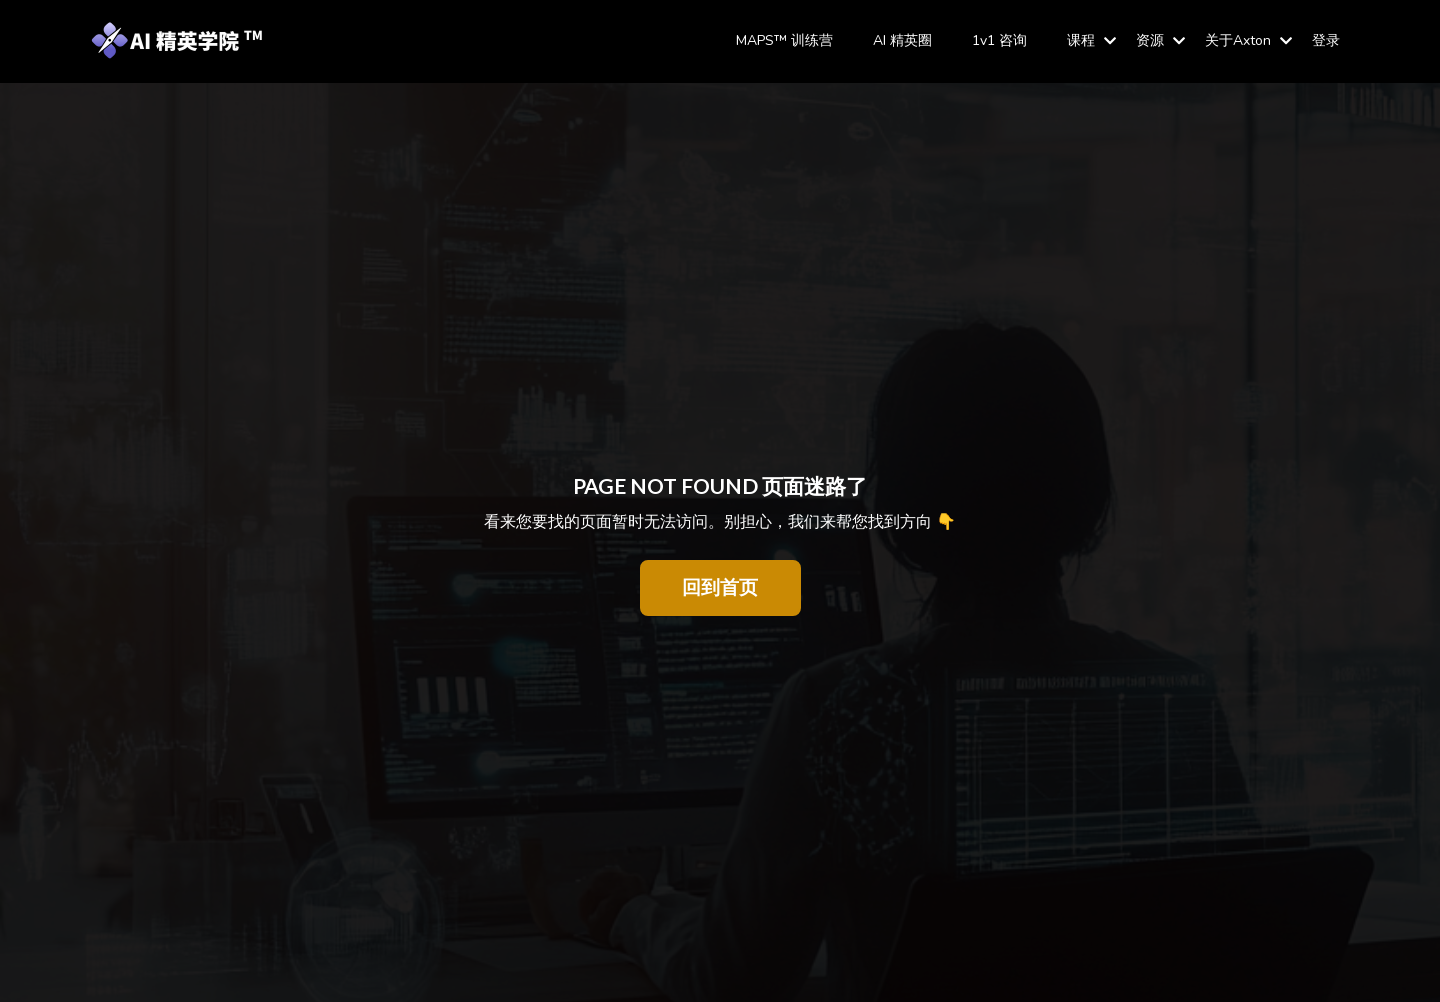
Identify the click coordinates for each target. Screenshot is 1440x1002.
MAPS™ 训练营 (784, 40)
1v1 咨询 (999, 40)
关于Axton (1248, 40)
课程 (1091, 40)
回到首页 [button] (720, 588)
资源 (1160, 40)
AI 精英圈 (902, 40)
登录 (1326, 40)
